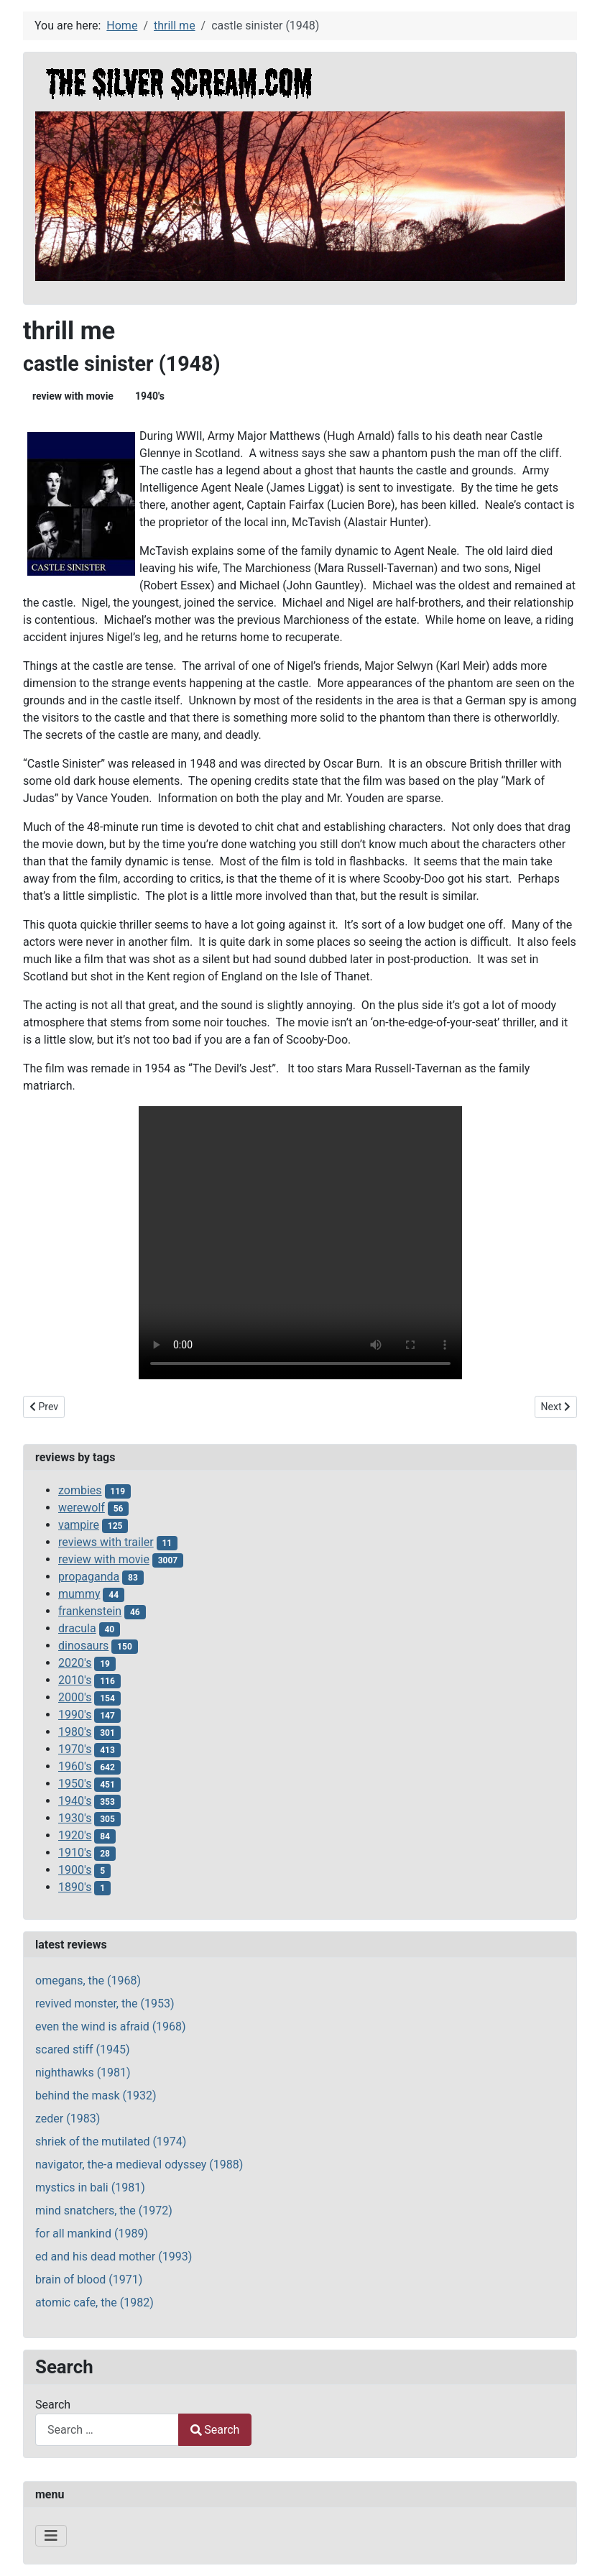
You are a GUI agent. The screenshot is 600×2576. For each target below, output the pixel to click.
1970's (74, 1749)
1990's (74, 1714)
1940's (150, 396)
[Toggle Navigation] (51, 2536)
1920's (74, 1835)
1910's (74, 1852)
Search (52, 2404)
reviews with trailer (106, 1542)
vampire (78, 1525)
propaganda (88, 1576)
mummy (79, 1594)
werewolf (81, 1507)
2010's (74, 1680)
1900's (74, 1870)
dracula (77, 1628)
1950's (74, 1783)
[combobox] (107, 2430)
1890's (74, 1887)
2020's (74, 1663)
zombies (80, 1490)
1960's (74, 1766)
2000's (74, 1697)
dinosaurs (83, 1645)
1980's (74, 1732)
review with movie (73, 396)
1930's (74, 1818)
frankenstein (89, 1611)
